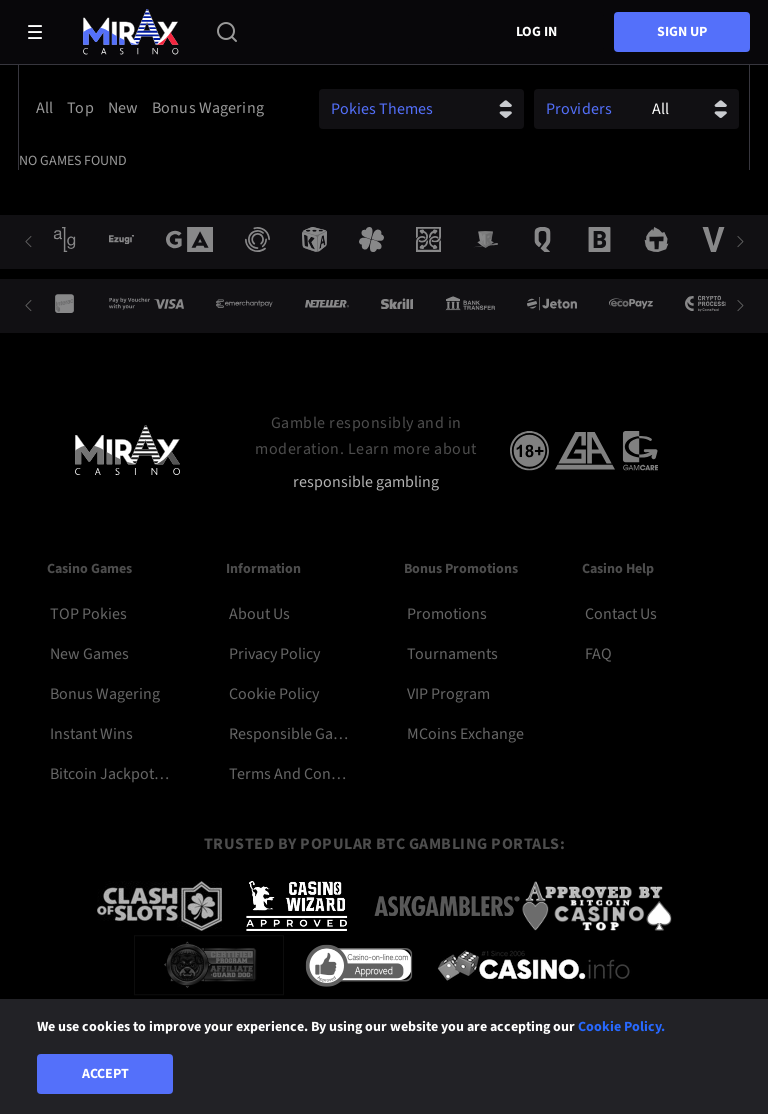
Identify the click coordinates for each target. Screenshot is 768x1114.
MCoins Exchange (465, 734)
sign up (682, 32)
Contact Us (621, 614)
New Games (89, 654)
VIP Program (448, 694)
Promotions (447, 614)
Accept (105, 1074)
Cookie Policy (274, 694)
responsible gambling (366, 482)
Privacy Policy (274, 654)
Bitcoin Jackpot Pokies (109, 774)
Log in (536, 32)
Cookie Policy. (621, 1027)
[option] (47, 108)
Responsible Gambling (288, 734)
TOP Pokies (88, 614)
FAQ (598, 654)
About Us (259, 614)
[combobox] (154, 108)
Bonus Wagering (105, 694)
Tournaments (452, 654)
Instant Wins (91, 734)
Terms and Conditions (288, 774)
